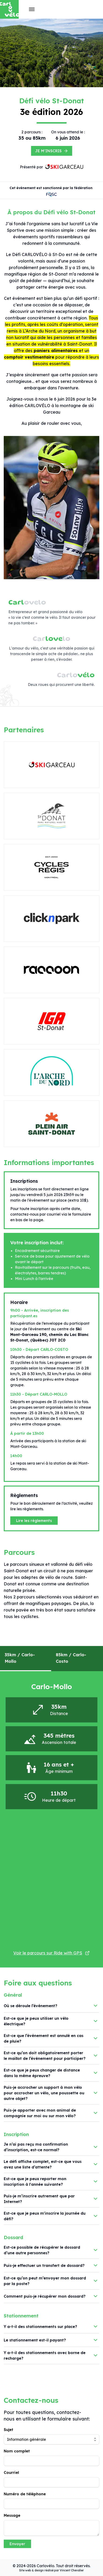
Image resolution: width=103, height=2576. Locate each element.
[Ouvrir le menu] (31, 9)
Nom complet (17, 2451)
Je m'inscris (51, 151)
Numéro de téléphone (25, 2494)
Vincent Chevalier (72, 2570)
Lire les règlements (34, 1520)
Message (12, 2515)
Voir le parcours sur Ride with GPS (51, 1953)
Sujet (8, 2429)
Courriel (11, 2472)
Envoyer (17, 2543)
